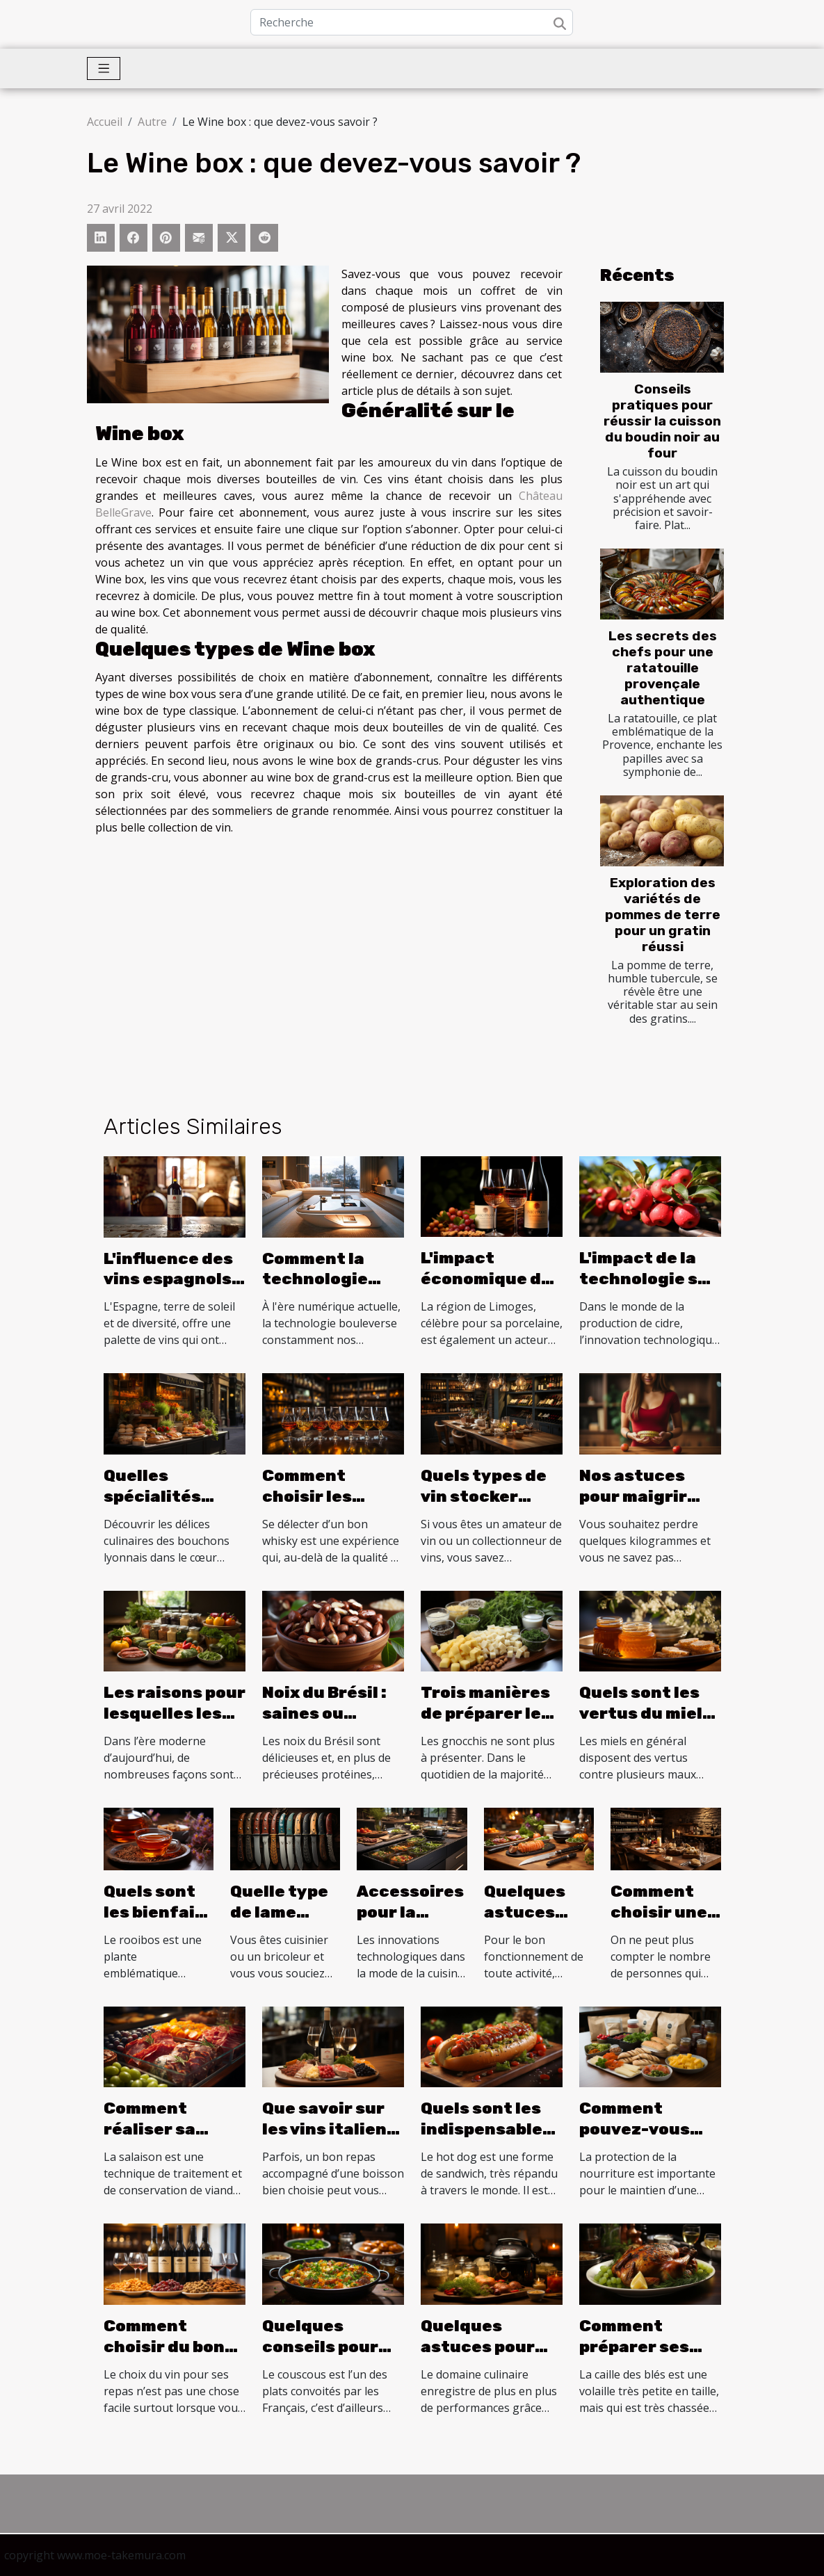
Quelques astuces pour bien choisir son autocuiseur (488, 2357)
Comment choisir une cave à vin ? (659, 1912)
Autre (152, 121)
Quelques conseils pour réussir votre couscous (320, 2357)
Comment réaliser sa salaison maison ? (173, 2139)
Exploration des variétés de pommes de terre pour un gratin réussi (662, 915)
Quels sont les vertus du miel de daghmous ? (643, 1713)
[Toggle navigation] (104, 68)
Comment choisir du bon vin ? (164, 2346)
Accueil (104, 121)
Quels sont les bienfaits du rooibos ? (158, 1912)
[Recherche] (411, 22)
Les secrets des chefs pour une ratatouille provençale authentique (662, 668)
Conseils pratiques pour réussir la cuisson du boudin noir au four (662, 421)
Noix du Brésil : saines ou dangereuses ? (326, 1713)
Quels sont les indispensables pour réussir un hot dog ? (486, 2139)
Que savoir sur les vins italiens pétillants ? (329, 2129)
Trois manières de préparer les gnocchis (486, 1713)
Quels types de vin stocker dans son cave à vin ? (487, 1507)
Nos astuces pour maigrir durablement (636, 1496)
